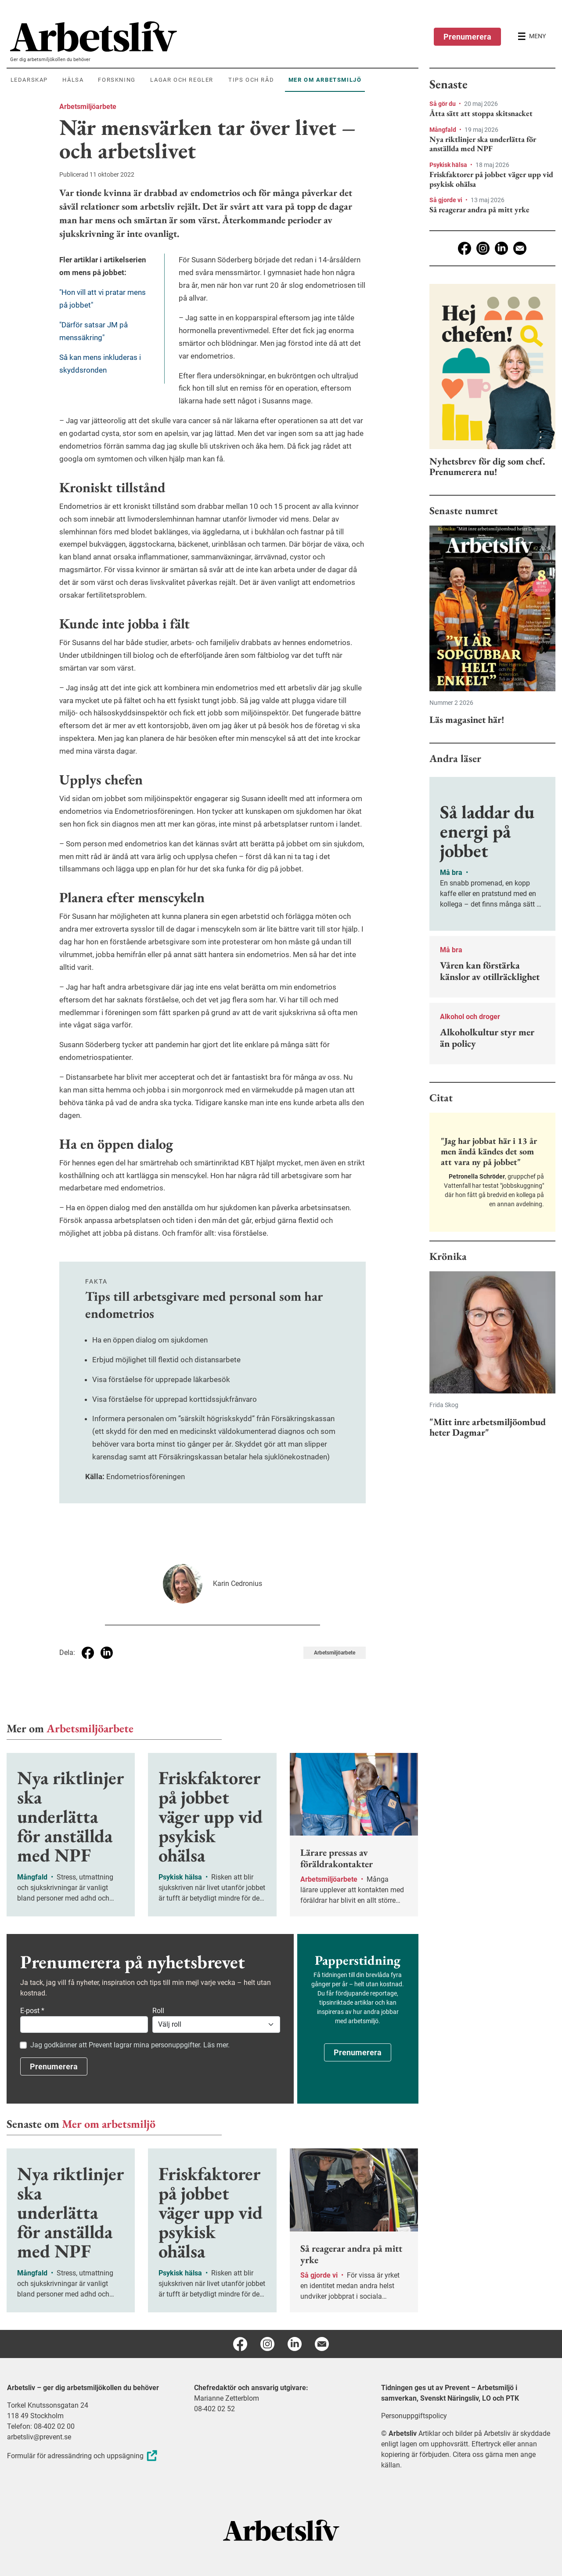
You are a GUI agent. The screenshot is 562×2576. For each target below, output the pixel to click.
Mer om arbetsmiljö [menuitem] (325, 79)
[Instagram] (483, 248)
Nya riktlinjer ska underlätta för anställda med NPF (482, 143)
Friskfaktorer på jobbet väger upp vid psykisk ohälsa (491, 179)
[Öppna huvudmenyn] (531, 36)
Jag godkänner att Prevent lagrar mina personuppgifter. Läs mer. (130, 2045)
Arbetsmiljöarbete (87, 106)
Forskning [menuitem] (116, 79)
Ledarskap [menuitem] (29, 79)
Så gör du (443, 103)
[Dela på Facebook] (88, 1653)
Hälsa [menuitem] (72, 79)
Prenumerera (467, 36)
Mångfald (443, 129)
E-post (32, 2010)
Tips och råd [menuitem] (251, 79)
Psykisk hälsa (448, 164)
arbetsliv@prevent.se (39, 2437)
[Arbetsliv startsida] (281, 2529)
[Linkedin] (501, 248)
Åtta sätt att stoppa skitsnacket (481, 113)
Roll (158, 2010)
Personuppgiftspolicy (414, 2416)
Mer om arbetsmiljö (108, 2123)
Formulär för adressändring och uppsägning (83, 2456)
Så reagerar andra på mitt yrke (479, 209)
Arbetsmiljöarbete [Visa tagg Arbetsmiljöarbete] (334, 1653)
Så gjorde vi (446, 199)
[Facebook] (464, 248)
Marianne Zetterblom (226, 2398)
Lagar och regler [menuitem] (181, 79)
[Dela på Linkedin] (107, 1653)
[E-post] (519, 248)
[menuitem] (214, 36)
